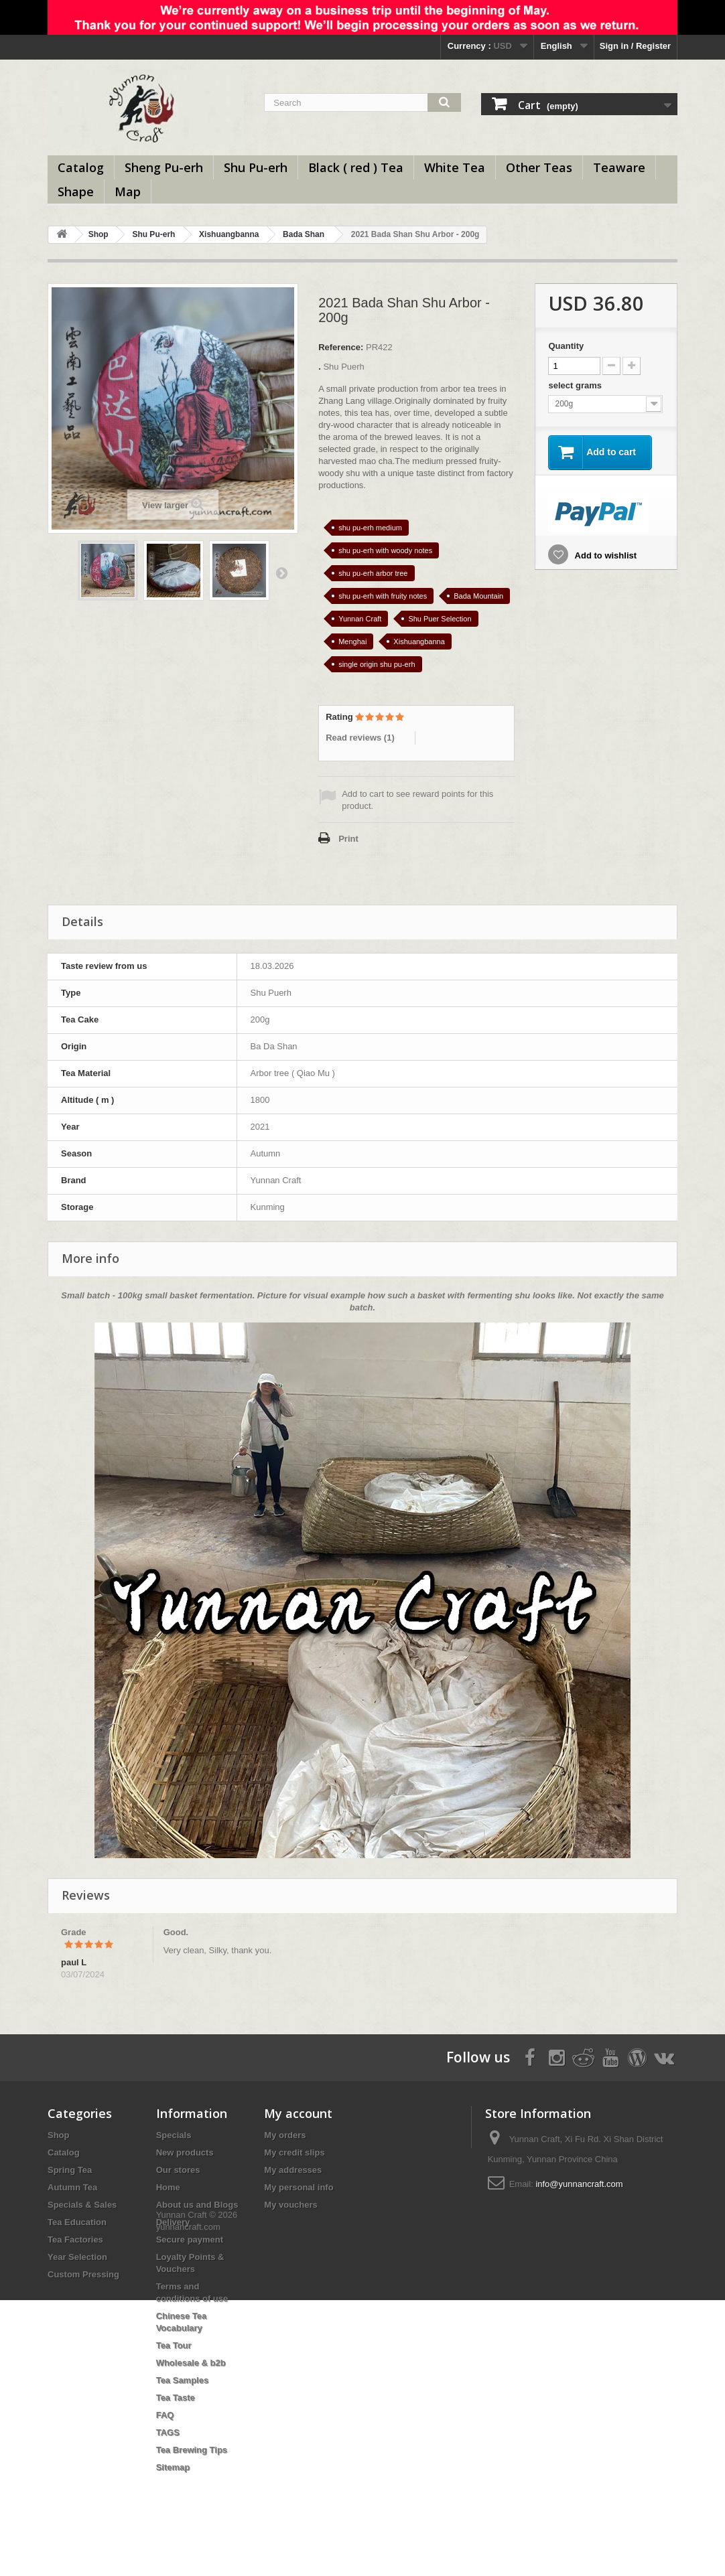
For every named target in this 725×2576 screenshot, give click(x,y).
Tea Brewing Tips (191, 2450)
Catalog (81, 167)
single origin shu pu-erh (376, 664)
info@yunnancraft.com (578, 2184)
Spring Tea (70, 2170)
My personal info (298, 2187)
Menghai (352, 641)
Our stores (178, 2170)
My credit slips (294, 2152)
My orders (285, 2135)
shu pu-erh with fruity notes (382, 596)
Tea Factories (75, 2239)
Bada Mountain (478, 596)
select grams (576, 385)
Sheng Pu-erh (164, 167)
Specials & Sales (82, 2205)
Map (128, 191)
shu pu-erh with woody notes (385, 550)
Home (168, 2187)
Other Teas (539, 167)
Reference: (340, 347)
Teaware (619, 167)
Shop (98, 234)
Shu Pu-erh (255, 167)
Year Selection (77, 2257)
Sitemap (173, 2467)
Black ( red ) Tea (355, 167)
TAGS (168, 2432)
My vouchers (290, 2205)
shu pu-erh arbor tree (372, 573)
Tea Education (77, 2222)
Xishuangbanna (229, 234)
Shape (76, 191)
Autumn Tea (72, 2187)
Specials (174, 2135)
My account (298, 2113)
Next (281, 572)
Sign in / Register (635, 46)
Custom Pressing (83, 2274)
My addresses (293, 2170)
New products (185, 2152)
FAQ (165, 2415)
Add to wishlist (604, 555)
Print (348, 839)
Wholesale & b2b (191, 2363)
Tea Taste (175, 2398)
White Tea (454, 167)
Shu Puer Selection (439, 619)
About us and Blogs (197, 2205)
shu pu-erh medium (370, 528)
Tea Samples (182, 2380)
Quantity (566, 346)
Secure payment (189, 2239)
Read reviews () (360, 738)
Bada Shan (303, 234)
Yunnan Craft (359, 619)
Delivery (173, 2222)
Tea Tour (174, 2345)
